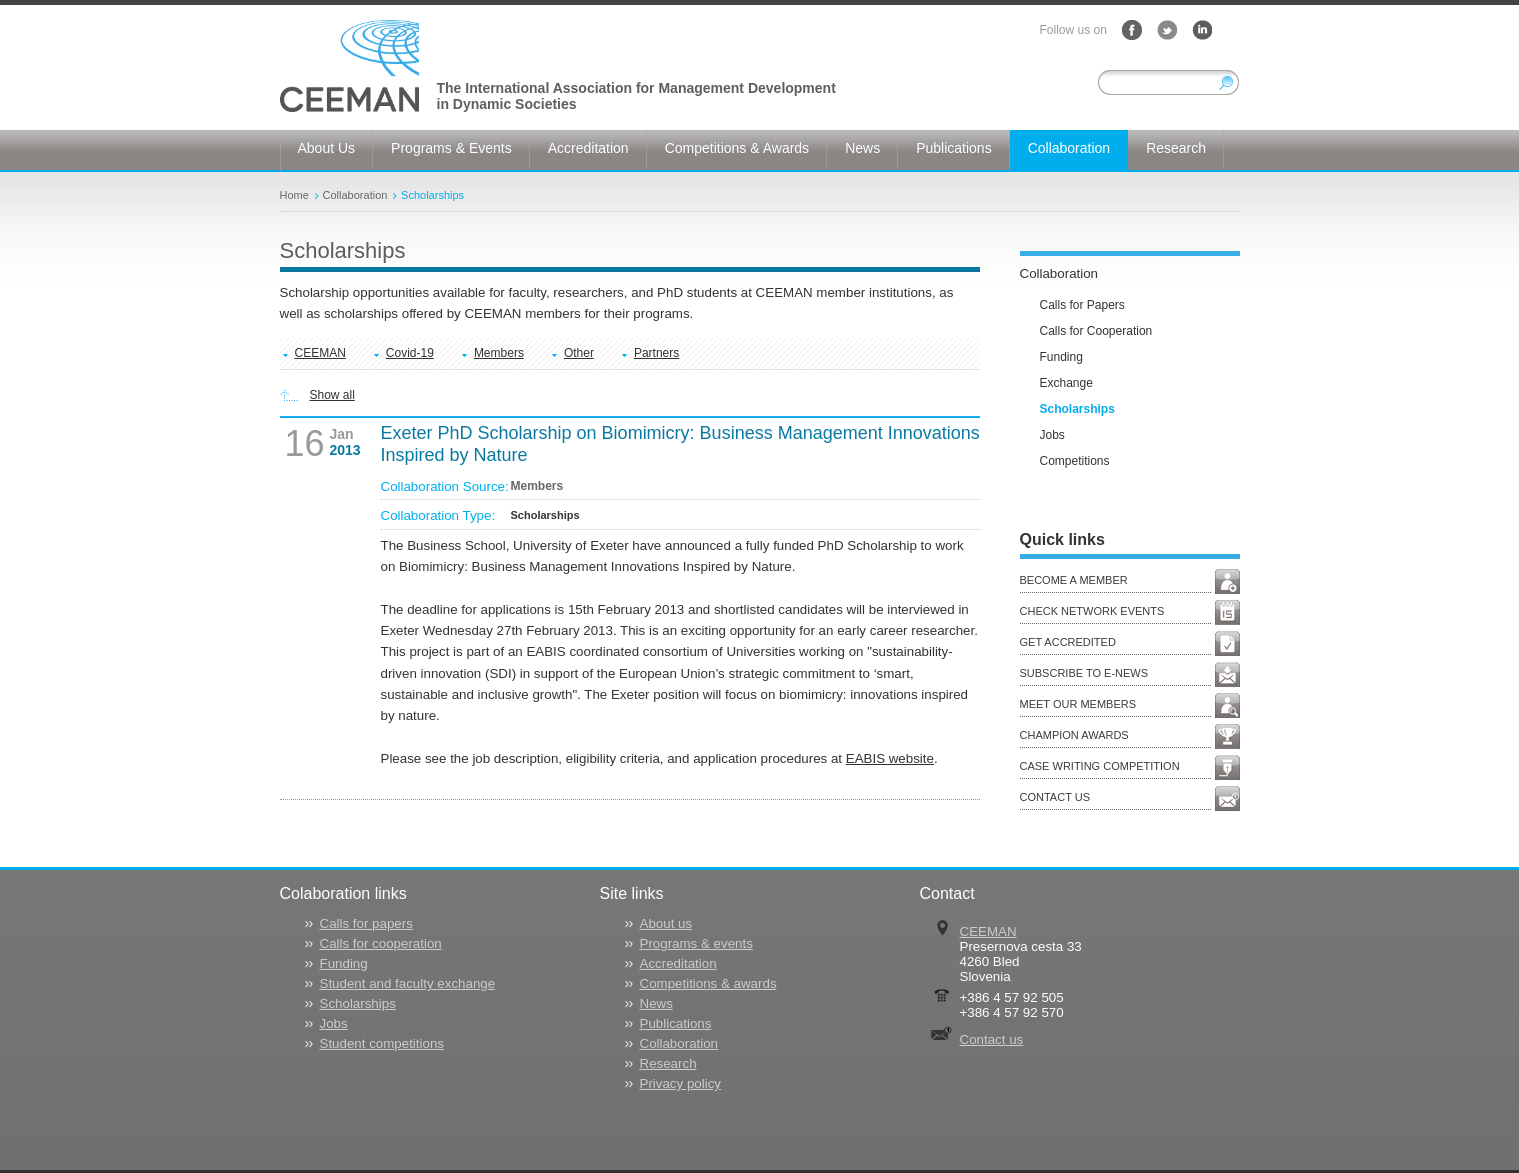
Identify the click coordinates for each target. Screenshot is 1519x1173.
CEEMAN (320, 353)
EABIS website (890, 758)
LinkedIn (1202, 30)
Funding (344, 963)
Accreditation (678, 963)
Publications (676, 1023)
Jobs (334, 1023)
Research (668, 1063)
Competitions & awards (708, 983)
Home (294, 195)
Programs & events (696, 943)
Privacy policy (680, 1083)
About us (666, 923)
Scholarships (432, 195)
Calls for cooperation (381, 943)
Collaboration (355, 195)
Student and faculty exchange (408, 983)
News (656, 1003)
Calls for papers (366, 923)
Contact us (992, 1039)
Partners (656, 353)
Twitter (1167, 30)
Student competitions (382, 1043)
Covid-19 (410, 353)
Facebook (1132, 30)
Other (579, 353)
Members (499, 353)
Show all (332, 395)
